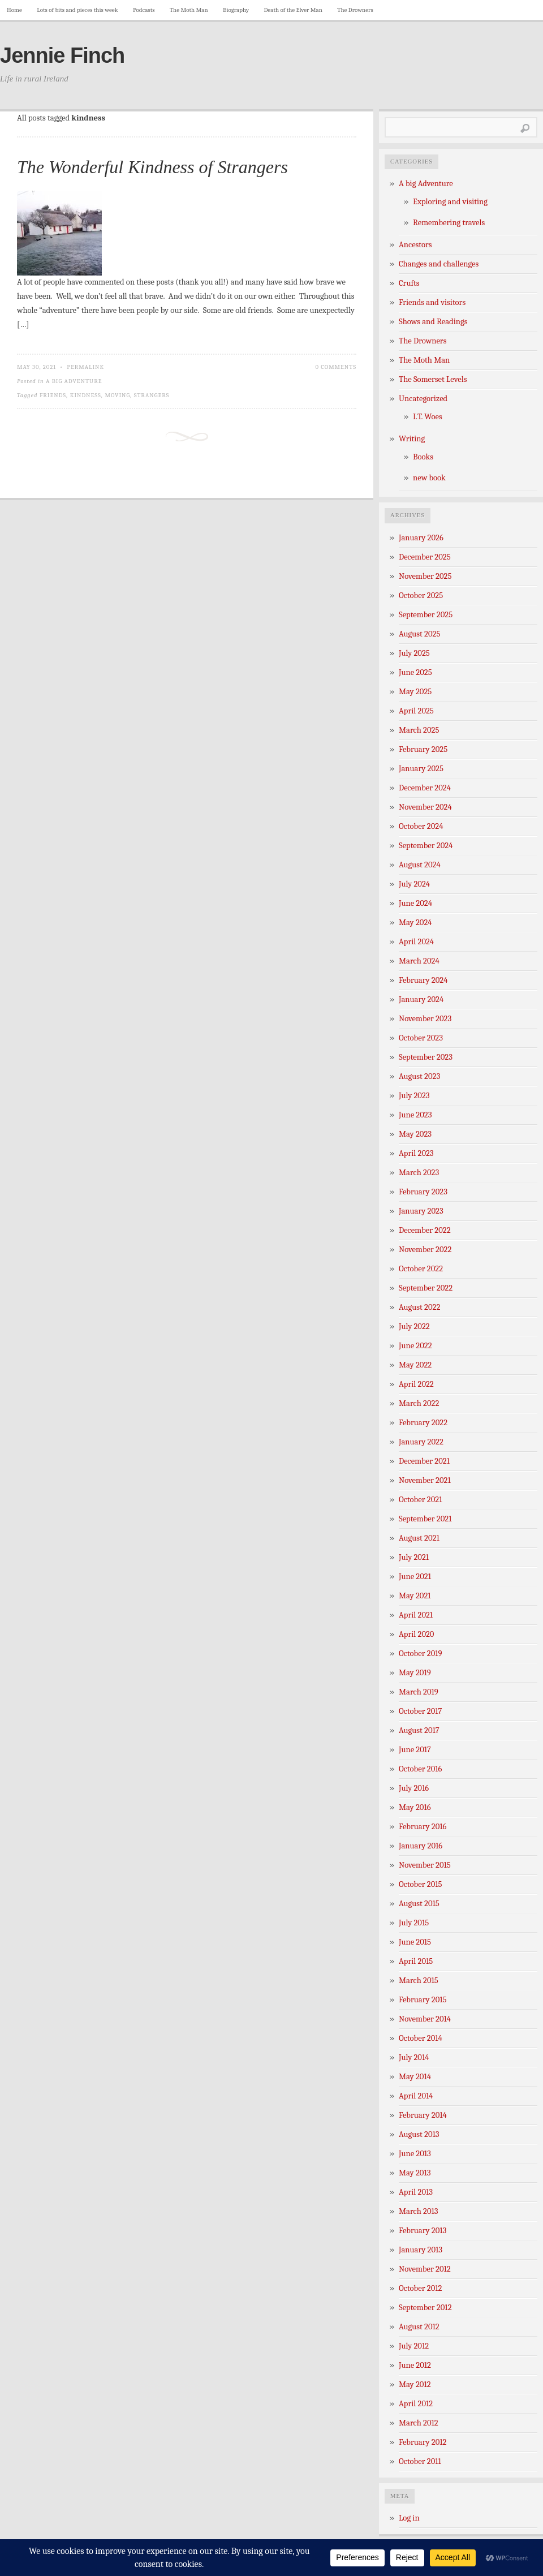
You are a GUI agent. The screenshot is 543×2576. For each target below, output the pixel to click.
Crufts (409, 283)
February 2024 (423, 980)
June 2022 (415, 1346)
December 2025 (425, 557)
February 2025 (423, 749)
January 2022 (421, 1442)
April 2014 (416, 2096)
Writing (412, 439)
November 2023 (425, 1018)
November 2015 (425, 1865)
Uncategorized (423, 398)
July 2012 (414, 2346)
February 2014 (423, 2115)
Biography (236, 10)
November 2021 (425, 1480)
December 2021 (424, 1461)
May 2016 (415, 1807)
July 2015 (414, 1923)
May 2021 (415, 1596)
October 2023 (421, 1038)
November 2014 (425, 2019)
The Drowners (355, 10)
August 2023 (419, 1076)
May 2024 (415, 922)
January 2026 (421, 538)
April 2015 (416, 1961)
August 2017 (419, 1730)
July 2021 (414, 1557)
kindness (85, 395)
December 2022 (425, 1230)
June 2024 (415, 903)
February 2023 (423, 1192)
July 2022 (414, 1326)
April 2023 (416, 1153)
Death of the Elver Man (293, 10)
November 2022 (425, 1249)
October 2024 (421, 826)
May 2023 (415, 1134)
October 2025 (421, 595)
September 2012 (425, 2307)
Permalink (85, 367)
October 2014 (420, 2038)
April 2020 (416, 1634)
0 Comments (335, 367)
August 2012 (419, 2327)
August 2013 (419, 2134)
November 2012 (425, 2269)
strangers (152, 395)
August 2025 (419, 634)
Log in (409, 2518)
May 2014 (415, 2077)
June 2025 (415, 672)
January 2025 (421, 768)
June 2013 (415, 2153)
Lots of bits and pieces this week (77, 10)
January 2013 (420, 2250)
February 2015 (423, 2000)
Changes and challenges (439, 264)
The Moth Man (189, 10)
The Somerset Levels (433, 379)
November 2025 (425, 576)
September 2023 (426, 1057)
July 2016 (414, 1788)
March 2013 (418, 2211)
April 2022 (416, 1384)
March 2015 (418, 1980)
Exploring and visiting (450, 202)
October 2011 (420, 2461)
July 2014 (414, 2057)
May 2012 (415, 2384)
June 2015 (415, 1942)
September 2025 (426, 615)
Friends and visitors (432, 302)
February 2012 (422, 2442)
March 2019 (418, 1692)
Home (14, 10)
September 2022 (426, 1288)
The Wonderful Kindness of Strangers (152, 167)
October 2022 (421, 1269)
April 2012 (416, 2404)
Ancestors (415, 245)
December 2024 (425, 788)
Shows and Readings (433, 321)
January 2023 (421, 1211)
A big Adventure (74, 381)
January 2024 (421, 999)
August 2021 (419, 1538)
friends (53, 395)
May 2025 (415, 691)
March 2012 (418, 2423)
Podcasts (144, 10)
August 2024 (420, 865)
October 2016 (420, 1769)
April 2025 (416, 711)
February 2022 (423, 1422)
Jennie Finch (62, 55)
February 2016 (422, 1826)
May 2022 (415, 1365)
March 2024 (419, 961)
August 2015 (419, 1903)
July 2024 (414, 884)
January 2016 (420, 1846)
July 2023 (414, 1095)
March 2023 (419, 1172)
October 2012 (420, 2288)
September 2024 (426, 845)
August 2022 (419, 1307)
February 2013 (422, 2230)
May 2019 (415, 1673)
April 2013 (416, 2192)
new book (429, 478)
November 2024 (425, 807)
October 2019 (420, 1653)
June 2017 (415, 1749)
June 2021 (415, 1576)
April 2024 (416, 942)
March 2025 (419, 730)
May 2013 (414, 2173)
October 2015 (420, 1884)
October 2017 (420, 1711)
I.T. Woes (427, 417)
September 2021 (425, 1519)
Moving (117, 395)
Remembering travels (449, 222)
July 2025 (414, 653)
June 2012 (415, 2365)
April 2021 (416, 1615)
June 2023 (415, 1115)
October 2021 (420, 1499)
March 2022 (419, 1403)
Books (423, 457)
